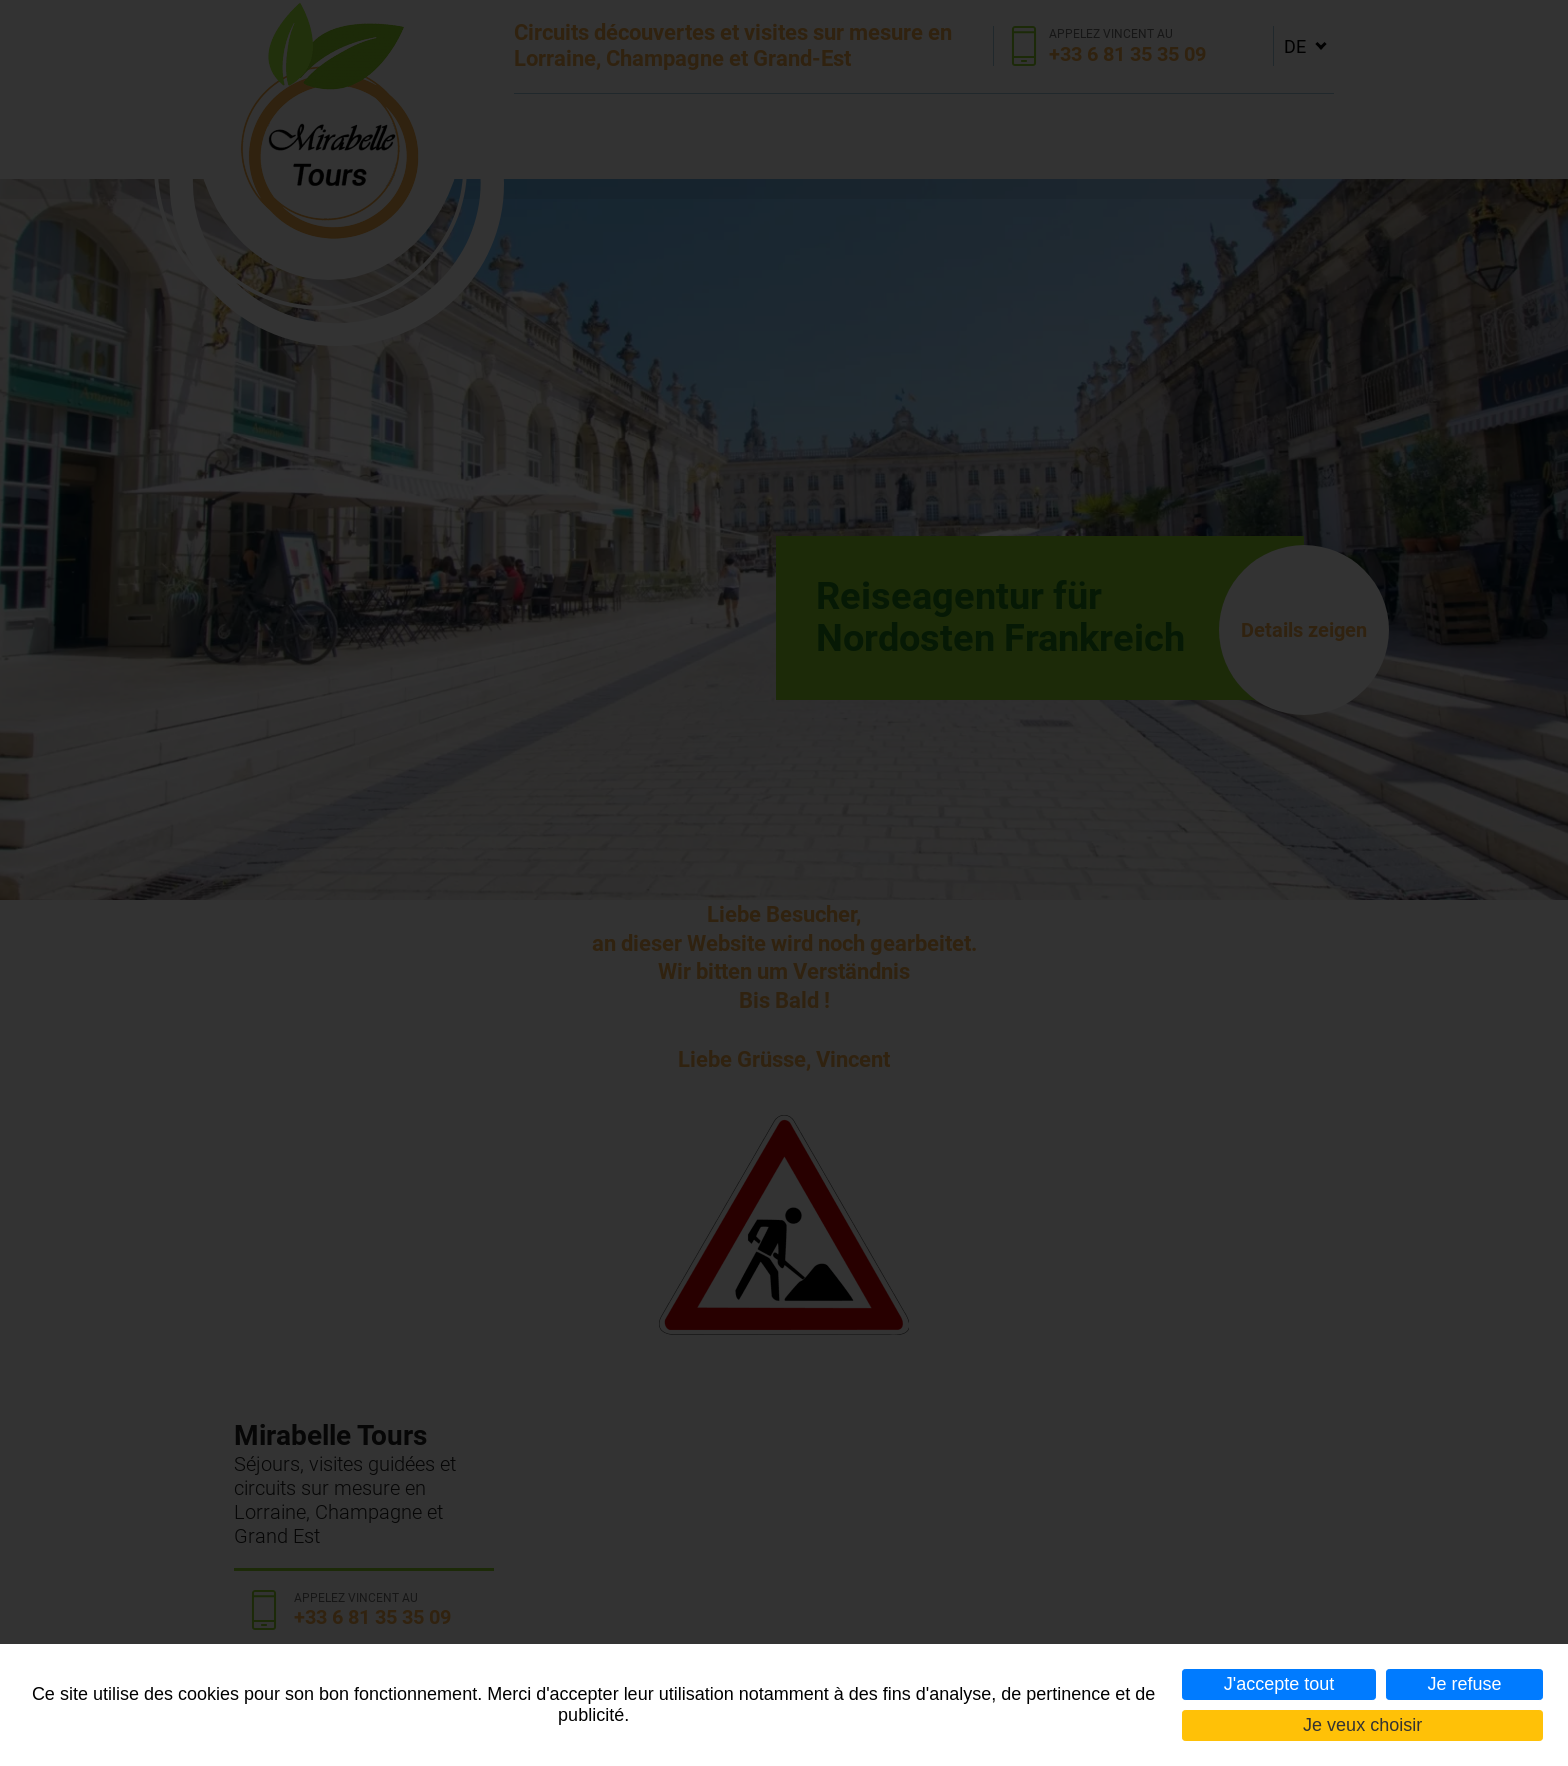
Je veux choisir (1362, 1725)
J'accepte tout (1279, 1684)
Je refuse (1464, 1684)
